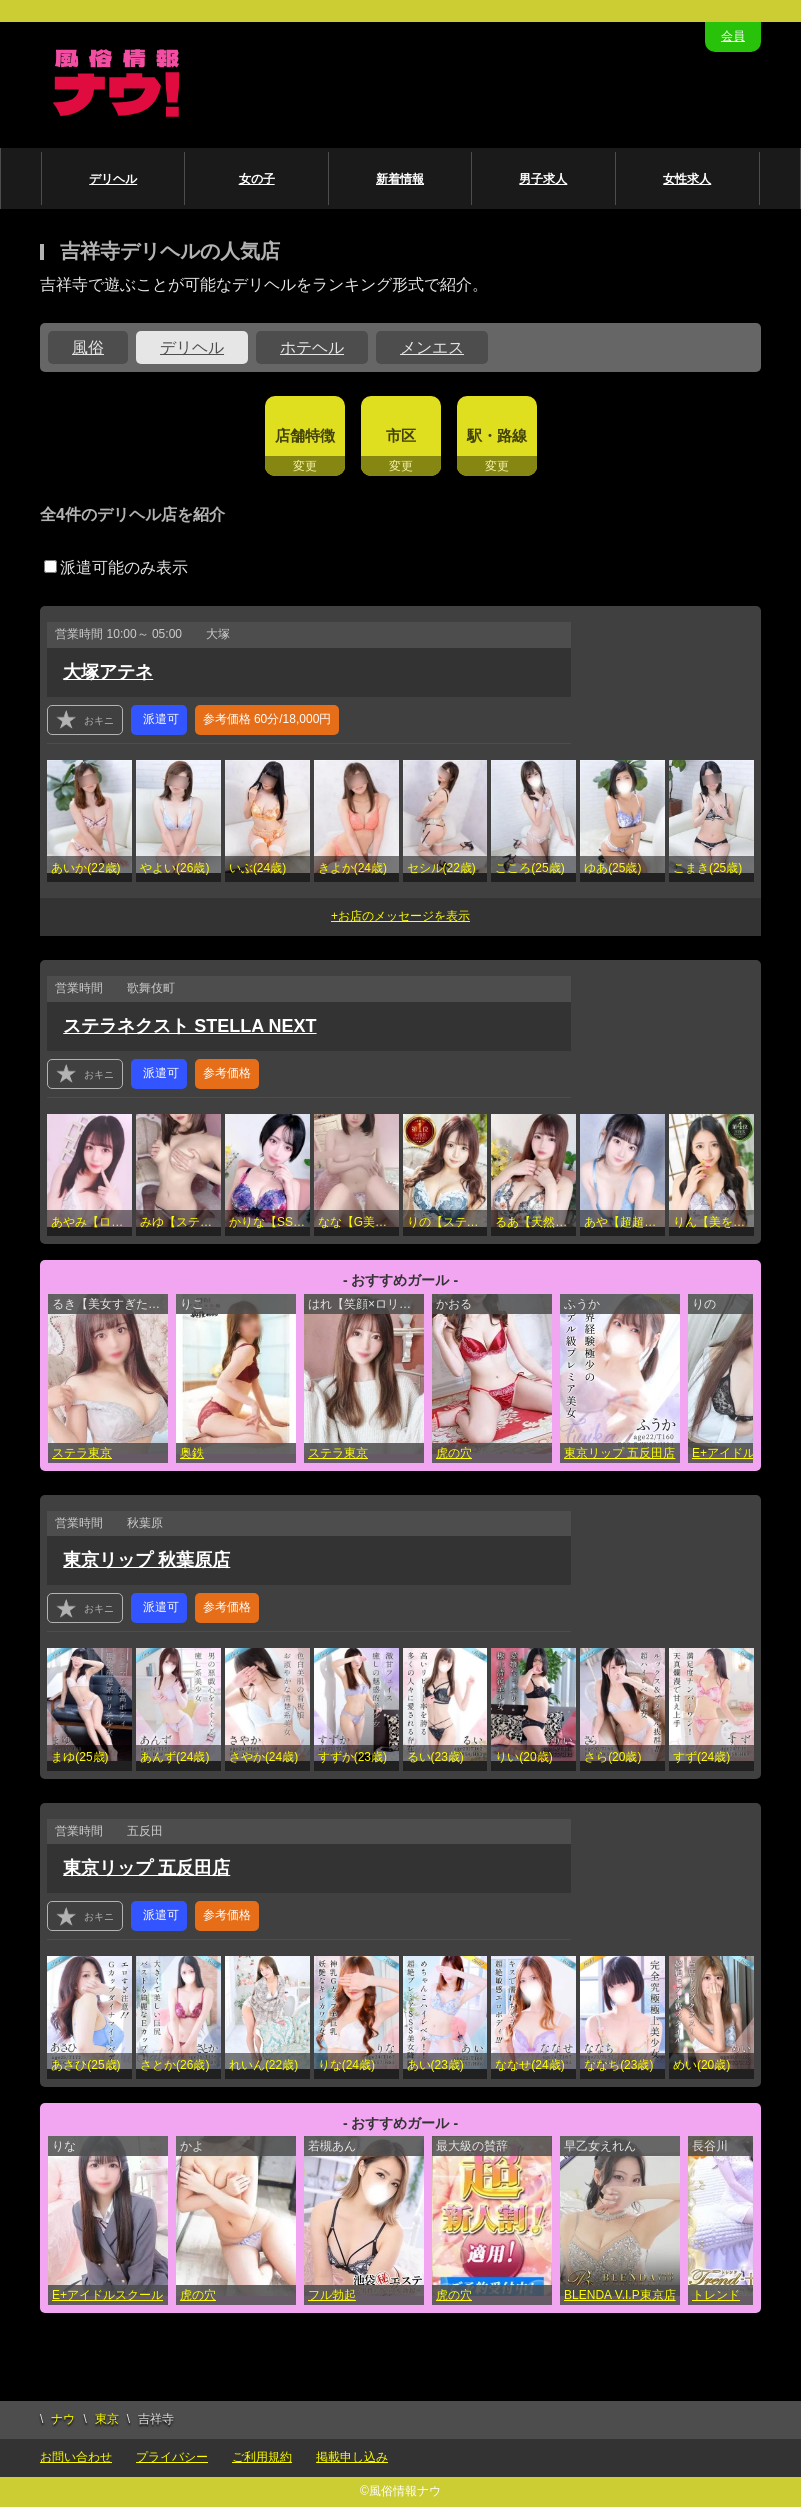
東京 (107, 2419)
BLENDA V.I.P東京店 (620, 2295)
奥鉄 (192, 1453)
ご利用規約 (262, 2457)
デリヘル (113, 179)
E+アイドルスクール (107, 2295)
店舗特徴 (305, 435)
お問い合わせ (76, 2457)
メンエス (432, 347)
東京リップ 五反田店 (619, 1453)
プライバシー (172, 2457)
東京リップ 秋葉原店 (146, 1560)
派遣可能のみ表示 (116, 567)
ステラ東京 (82, 1453)
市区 (401, 435)
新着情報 (400, 179)
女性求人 (687, 179)
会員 (733, 36)
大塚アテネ (108, 672)
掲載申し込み (352, 2457)
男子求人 (543, 179)
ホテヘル (312, 347)
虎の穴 (454, 1453)
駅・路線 (497, 435)
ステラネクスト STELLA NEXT (189, 1026)
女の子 (257, 179)
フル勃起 (332, 2295)
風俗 (88, 347)
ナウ (63, 2419)
